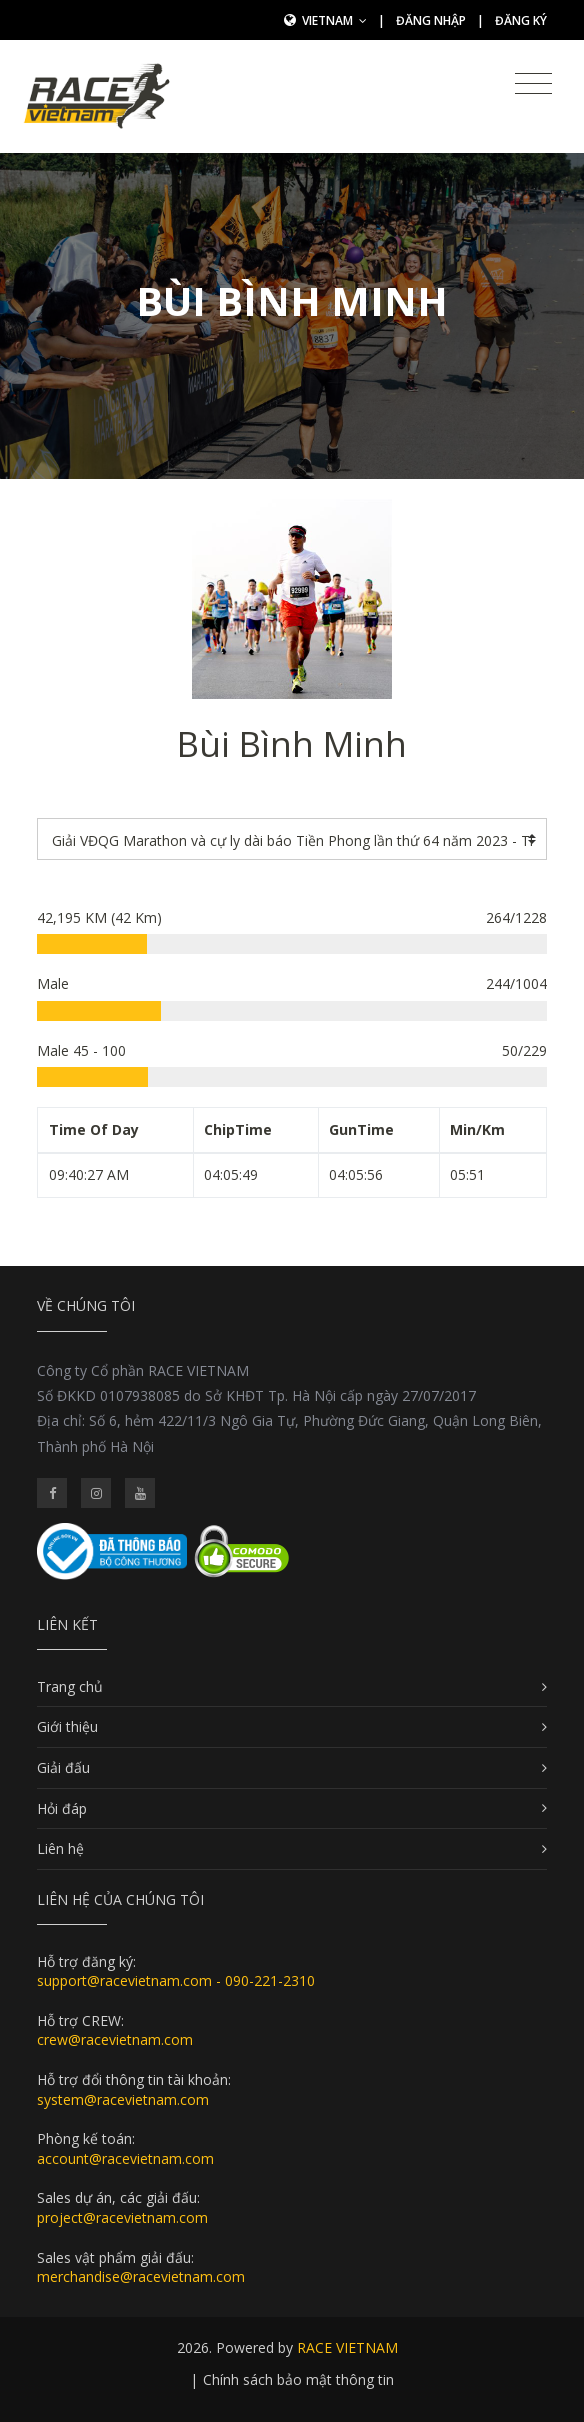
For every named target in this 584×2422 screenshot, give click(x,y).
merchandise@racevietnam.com (141, 2276)
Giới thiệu (67, 1726)
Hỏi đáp (62, 1808)
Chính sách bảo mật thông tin (298, 2379)
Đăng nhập (431, 20)
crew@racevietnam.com (115, 2039)
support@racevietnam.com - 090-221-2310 (176, 1980)
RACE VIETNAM (347, 2347)
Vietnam (334, 20)
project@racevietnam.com (122, 2217)
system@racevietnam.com (123, 2099)
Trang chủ (70, 1686)
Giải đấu (63, 1767)
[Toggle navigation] (533, 84)
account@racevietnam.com (125, 2158)
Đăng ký (521, 20)
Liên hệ (60, 1848)
